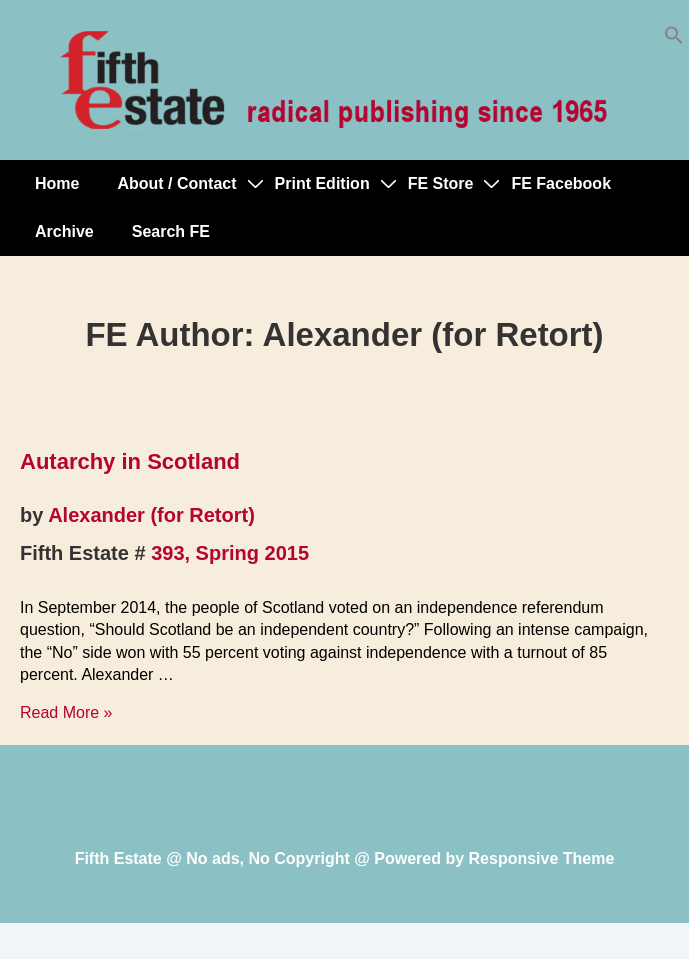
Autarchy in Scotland (130, 461)
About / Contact (176, 183)
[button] (674, 39)
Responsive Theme (542, 858)
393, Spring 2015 (230, 553)
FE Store (441, 183)
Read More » (66, 712)
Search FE (171, 231)
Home (57, 183)
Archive (64, 231)
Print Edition (322, 183)
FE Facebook (561, 183)
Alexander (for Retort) (151, 515)
